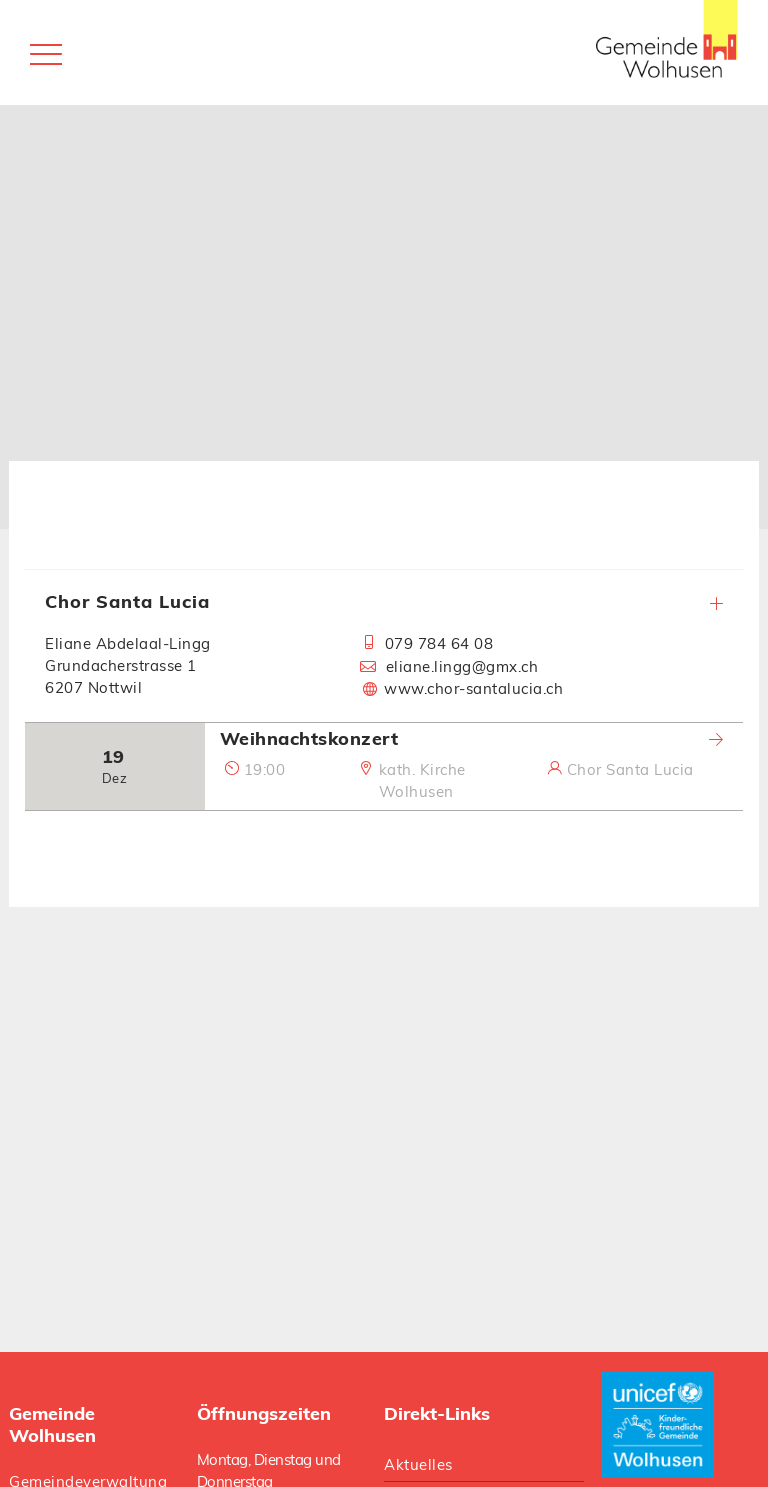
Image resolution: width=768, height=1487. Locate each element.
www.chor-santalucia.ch (473, 688)
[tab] (384, 645)
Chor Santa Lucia (384, 601)
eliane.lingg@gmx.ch (462, 666)
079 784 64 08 (439, 643)
